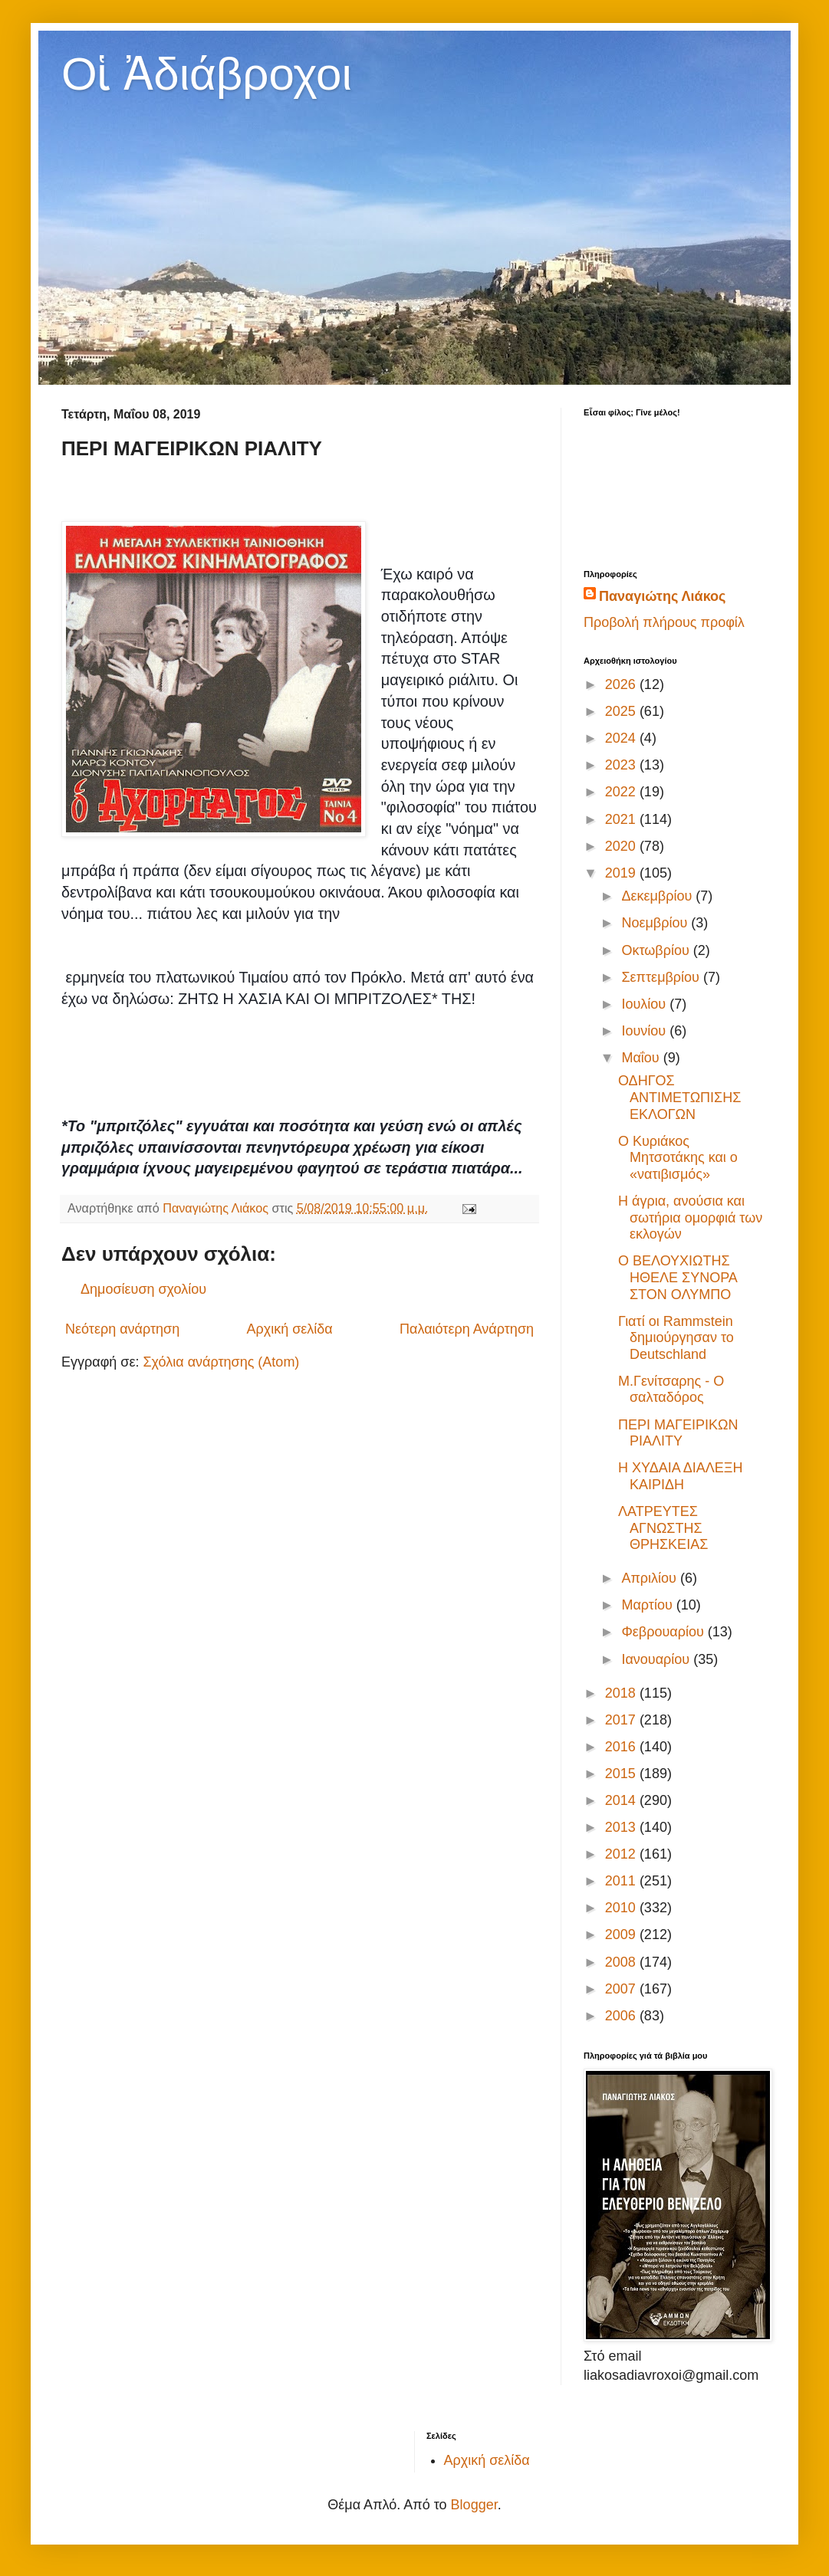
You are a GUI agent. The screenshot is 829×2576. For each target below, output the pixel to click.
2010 (622, 1907)
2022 (622, 791)
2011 (622, 1881)
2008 (622, 1962)
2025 (622, 711)
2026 (622, 684)
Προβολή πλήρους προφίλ (664, 622)
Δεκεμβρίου (658, 896)
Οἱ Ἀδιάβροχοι (206, 74)
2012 (622, 1854)
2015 (622, 1773)
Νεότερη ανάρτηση (122, 1329)
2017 (622, 1720)
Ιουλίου (645, 1004)
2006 (622, 2015)
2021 (622, 819)
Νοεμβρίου (656, 922)
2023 (622, 765)
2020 (622, 846)
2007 (622, 1989)
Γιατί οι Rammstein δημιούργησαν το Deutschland (676, 1338)
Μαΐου (642, 1057)
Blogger (474, 2504)
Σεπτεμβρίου (662, 977)
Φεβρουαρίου (664, 1631)
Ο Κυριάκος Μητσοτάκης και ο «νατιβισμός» (678, 1158)
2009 (622, 1934)
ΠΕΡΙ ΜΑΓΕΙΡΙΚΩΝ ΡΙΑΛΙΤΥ (678, 1433)
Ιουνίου (645, 1031)
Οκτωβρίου (656, 950)
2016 (622, 1746)
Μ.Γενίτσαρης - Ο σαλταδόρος (671, 1389)
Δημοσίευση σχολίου (143, 1289)
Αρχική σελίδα (289, 1329)
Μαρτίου (648, 1605)
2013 (622, 1827)
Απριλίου (650, 1578)
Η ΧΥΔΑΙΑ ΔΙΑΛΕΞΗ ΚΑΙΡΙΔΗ (680, 1476)
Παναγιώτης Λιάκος (662, 596)
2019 (622, 873)
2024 (622, 738)
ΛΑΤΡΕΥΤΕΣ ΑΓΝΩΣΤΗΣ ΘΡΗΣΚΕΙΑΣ (663, 1528)
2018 (622, 1693)
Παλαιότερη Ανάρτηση (467, 1329)
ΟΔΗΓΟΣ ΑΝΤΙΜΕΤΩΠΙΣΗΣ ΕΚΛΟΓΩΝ (679, 1097)
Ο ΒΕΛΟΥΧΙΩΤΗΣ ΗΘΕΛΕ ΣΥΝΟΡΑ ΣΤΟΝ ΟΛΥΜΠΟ (677, 1277)
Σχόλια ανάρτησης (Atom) (221, 1362)
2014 (622, 1800)
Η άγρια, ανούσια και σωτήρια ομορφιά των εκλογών (690, 1217)
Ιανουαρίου (657, 1659)
